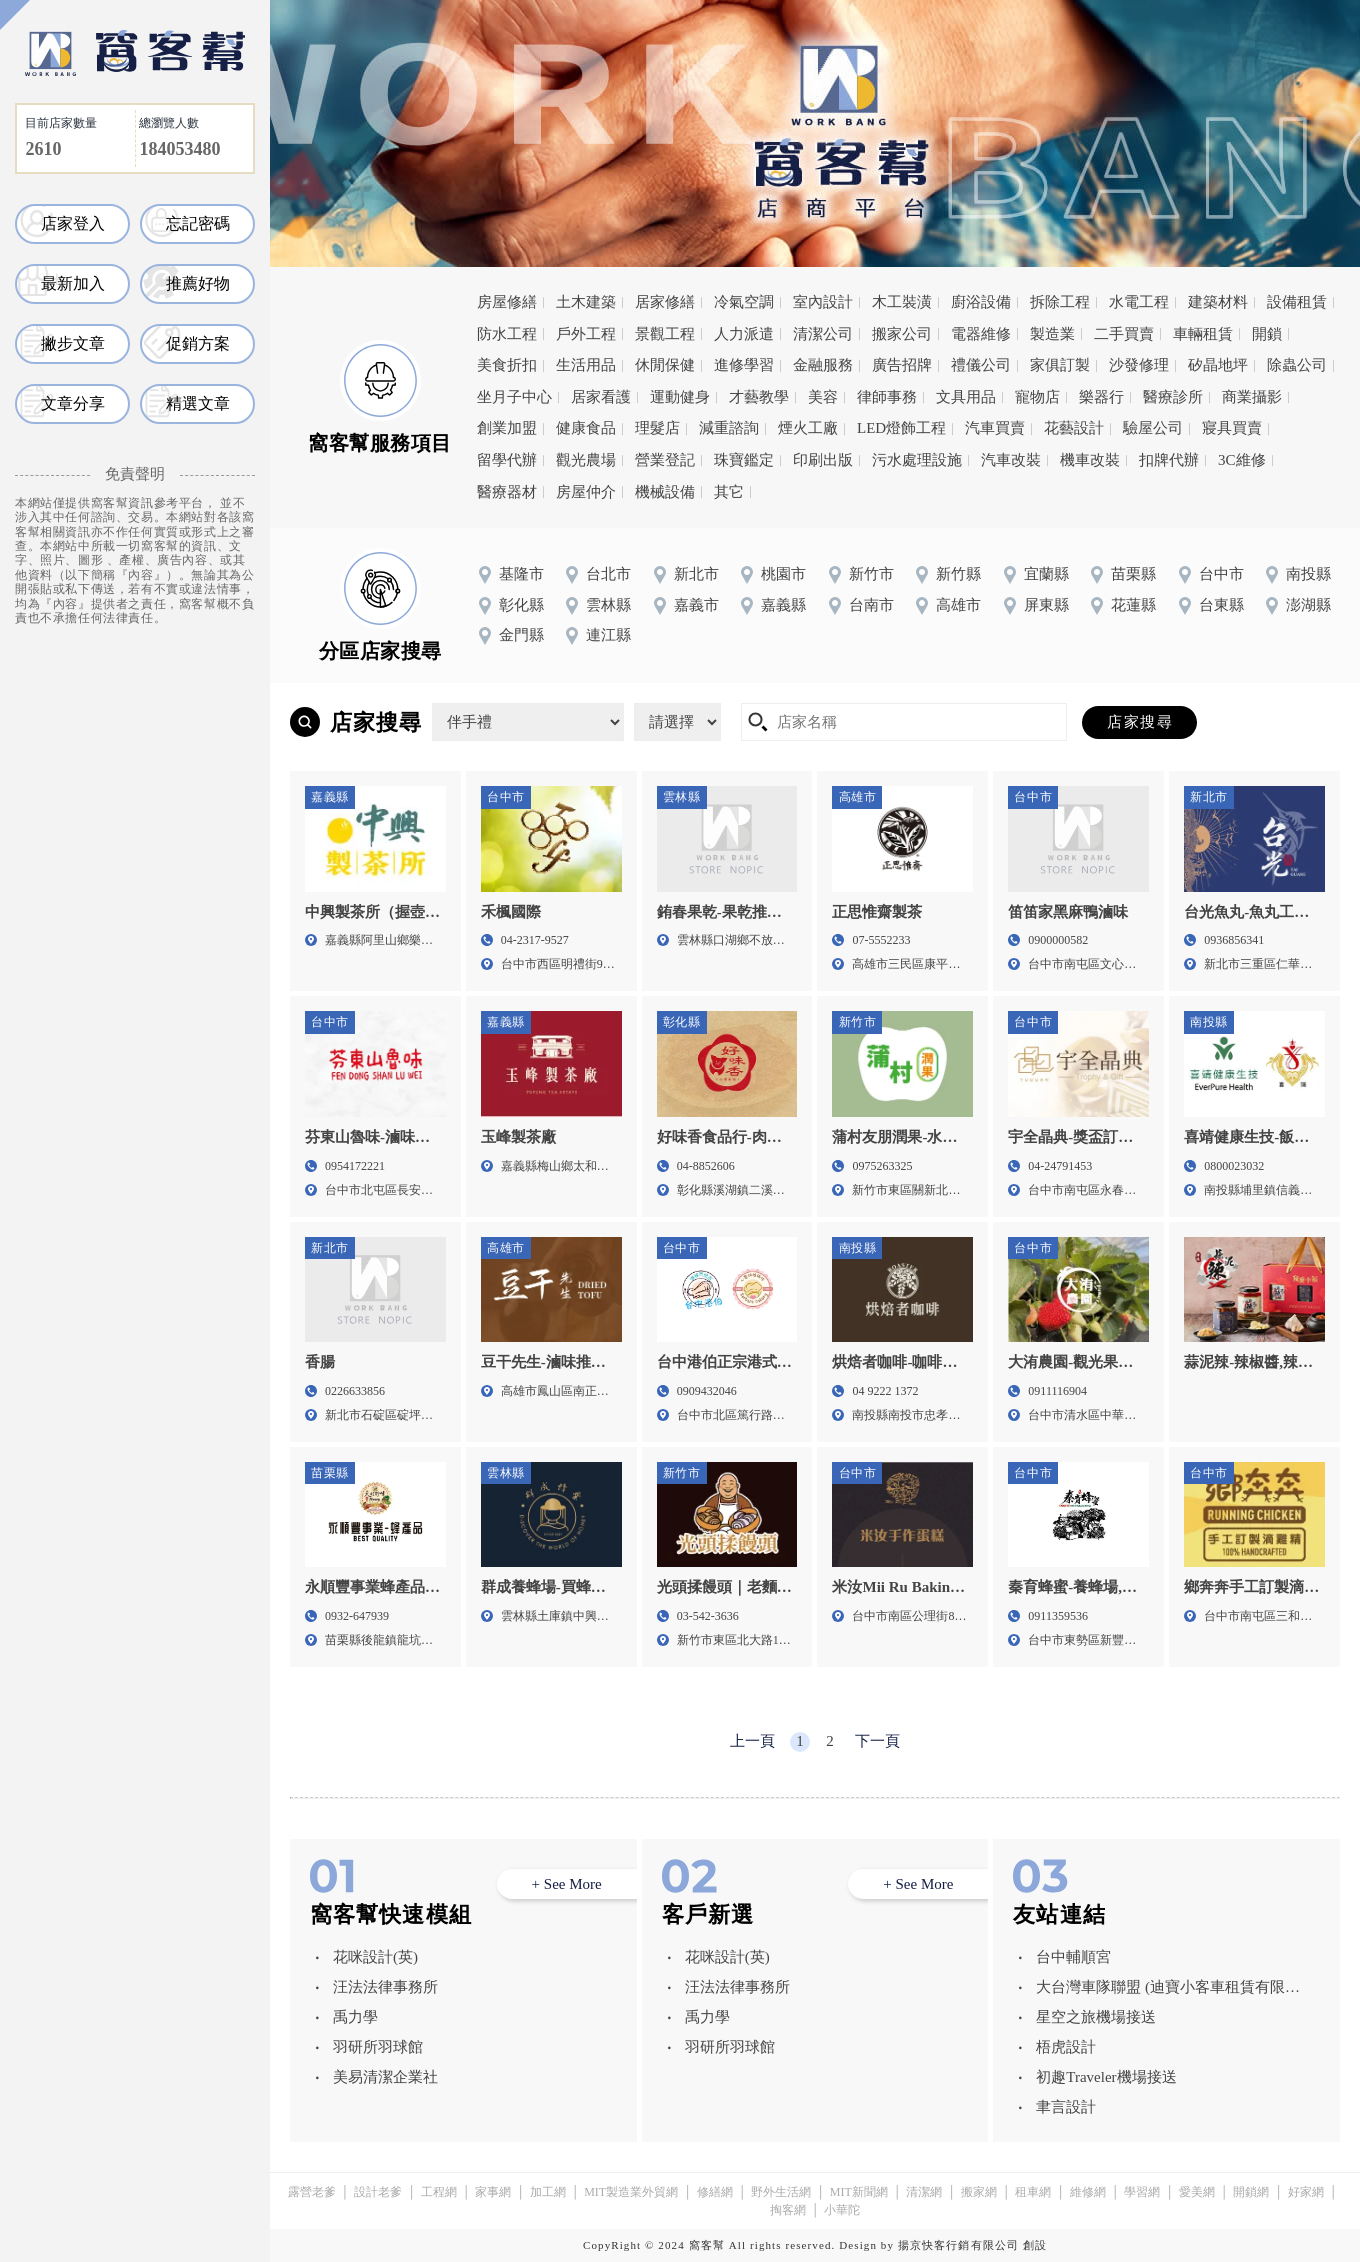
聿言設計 (1066, 2107)
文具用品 (966, 397)
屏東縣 (1046, 605)
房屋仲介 (586, 492)
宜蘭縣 (1046, 574)
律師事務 (887, 397)
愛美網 (1197, 2192)
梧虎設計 (1066, 2047)
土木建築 (586, 302)
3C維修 (1242, 460)
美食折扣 (507, 365)
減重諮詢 (729, 428)
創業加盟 (507, 428)
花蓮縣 (1133, 605)
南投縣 (1308, 574)
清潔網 (924, 2192)
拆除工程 (1060, 302)
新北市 (696, 574)
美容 (823, 397)
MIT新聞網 (859, 2192)
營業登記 (665, 460)
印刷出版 (823, 460)
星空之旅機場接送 (1096, 2017)
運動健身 (680, 397)
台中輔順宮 (1073, 1957)
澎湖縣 (1308, 605)
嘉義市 (696, 605)
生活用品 (586, 365)
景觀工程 (665, 334)
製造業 (1052, 334)
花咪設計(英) (375, 1957)
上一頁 (752, 1741)
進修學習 (744, 365)
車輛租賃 (1203, 334)
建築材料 (1218, 302)
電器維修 (981, 334)
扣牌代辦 (1169, 460)
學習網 (1142, 2192)
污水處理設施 (917, 460)
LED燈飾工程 (901, 428)
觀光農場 (586, 460)
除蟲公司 (1297, 365)
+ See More (567, 1884)
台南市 (871, 605)
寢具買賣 (1232, 428)
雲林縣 (608, 605)
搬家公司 (902, 334)
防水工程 (507, 334)
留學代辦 (507, 460)
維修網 (1088, 2192)
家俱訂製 (1060, 365)
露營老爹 (312, 2192)
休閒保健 (665, 365)
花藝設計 (1074, 428)
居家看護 (601, 397)
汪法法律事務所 (385, 1987)
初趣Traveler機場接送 (1106, 2077)
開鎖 (1267, 334)
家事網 (493, 2192)
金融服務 (823, 365)
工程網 (439, 2192)
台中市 (1221, 574)
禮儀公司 (981, 365)
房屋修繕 (507, 302)
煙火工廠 (808, 428)
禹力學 (355, 2017)
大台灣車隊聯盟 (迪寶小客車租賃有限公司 (1168, 1990)
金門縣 (521, 635)
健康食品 (586, 428)
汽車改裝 (1011, 460)
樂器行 (1101, 397)
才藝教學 (759, 397)
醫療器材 (507, 492)
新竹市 (871, 574)
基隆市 (521, 574)
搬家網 (979, 2192)
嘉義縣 (783, 605)
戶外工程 (586, 334)
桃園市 (783, 574)
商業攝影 (1252, 397)
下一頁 (877, 1741)
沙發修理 (1139, 365)
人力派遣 (744, 334)
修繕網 (715, 2192)
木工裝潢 (902, 302)
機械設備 (665, 492)
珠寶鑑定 (744, 460)
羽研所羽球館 (378, 2047)
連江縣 (608, 635)
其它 (729, 492)
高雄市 (958, 605)
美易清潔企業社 (385, 2077)
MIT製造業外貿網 (631, 2192)
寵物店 (1037, 397)
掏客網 (788, 2210)
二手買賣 (1124, 334)
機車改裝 (1090, 460)
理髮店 (657, 428)
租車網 (1033, 2192)
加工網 (548, 2192)
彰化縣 (521, 605)
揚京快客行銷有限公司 (958, 2245)
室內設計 (823, 302)
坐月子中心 (514, 397)
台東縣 (1221, 605)
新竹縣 (958, 574)
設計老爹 (378, 2192)
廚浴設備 (981, 302)
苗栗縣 (1133, 574)
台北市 (608, 574)
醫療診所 (1173, 397)
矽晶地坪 (1218, 365)
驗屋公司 (1153, 428)
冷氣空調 (744, 302)
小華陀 (842, 2210)
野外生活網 (781, 2192)
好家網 (1306, 2192)
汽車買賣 (995, 428)
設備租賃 (1297, 302)
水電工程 (1139, 302)
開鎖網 (1251, 2192)
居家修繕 (665, 302)
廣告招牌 (902, 365)
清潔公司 (823, 334)
